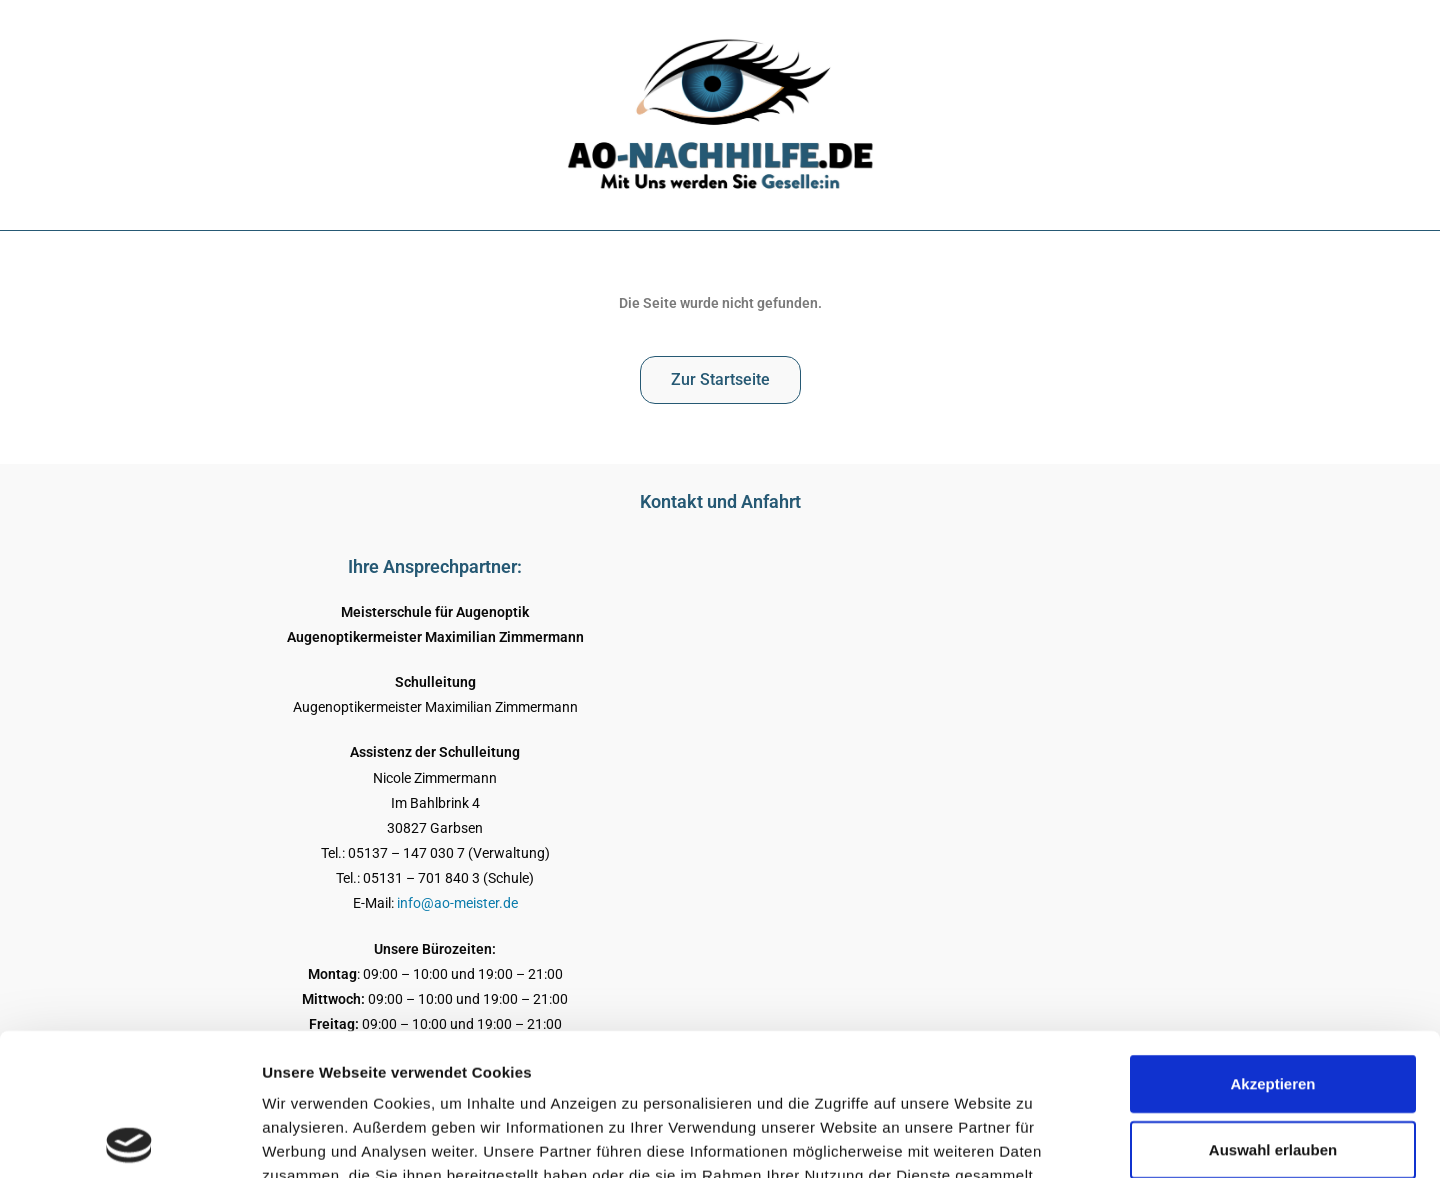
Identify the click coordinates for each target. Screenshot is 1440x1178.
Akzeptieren (1272, 941)
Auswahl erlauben (1273, 1007)
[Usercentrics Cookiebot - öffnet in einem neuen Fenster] (129, 1139)
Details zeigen (1063, 1138)
